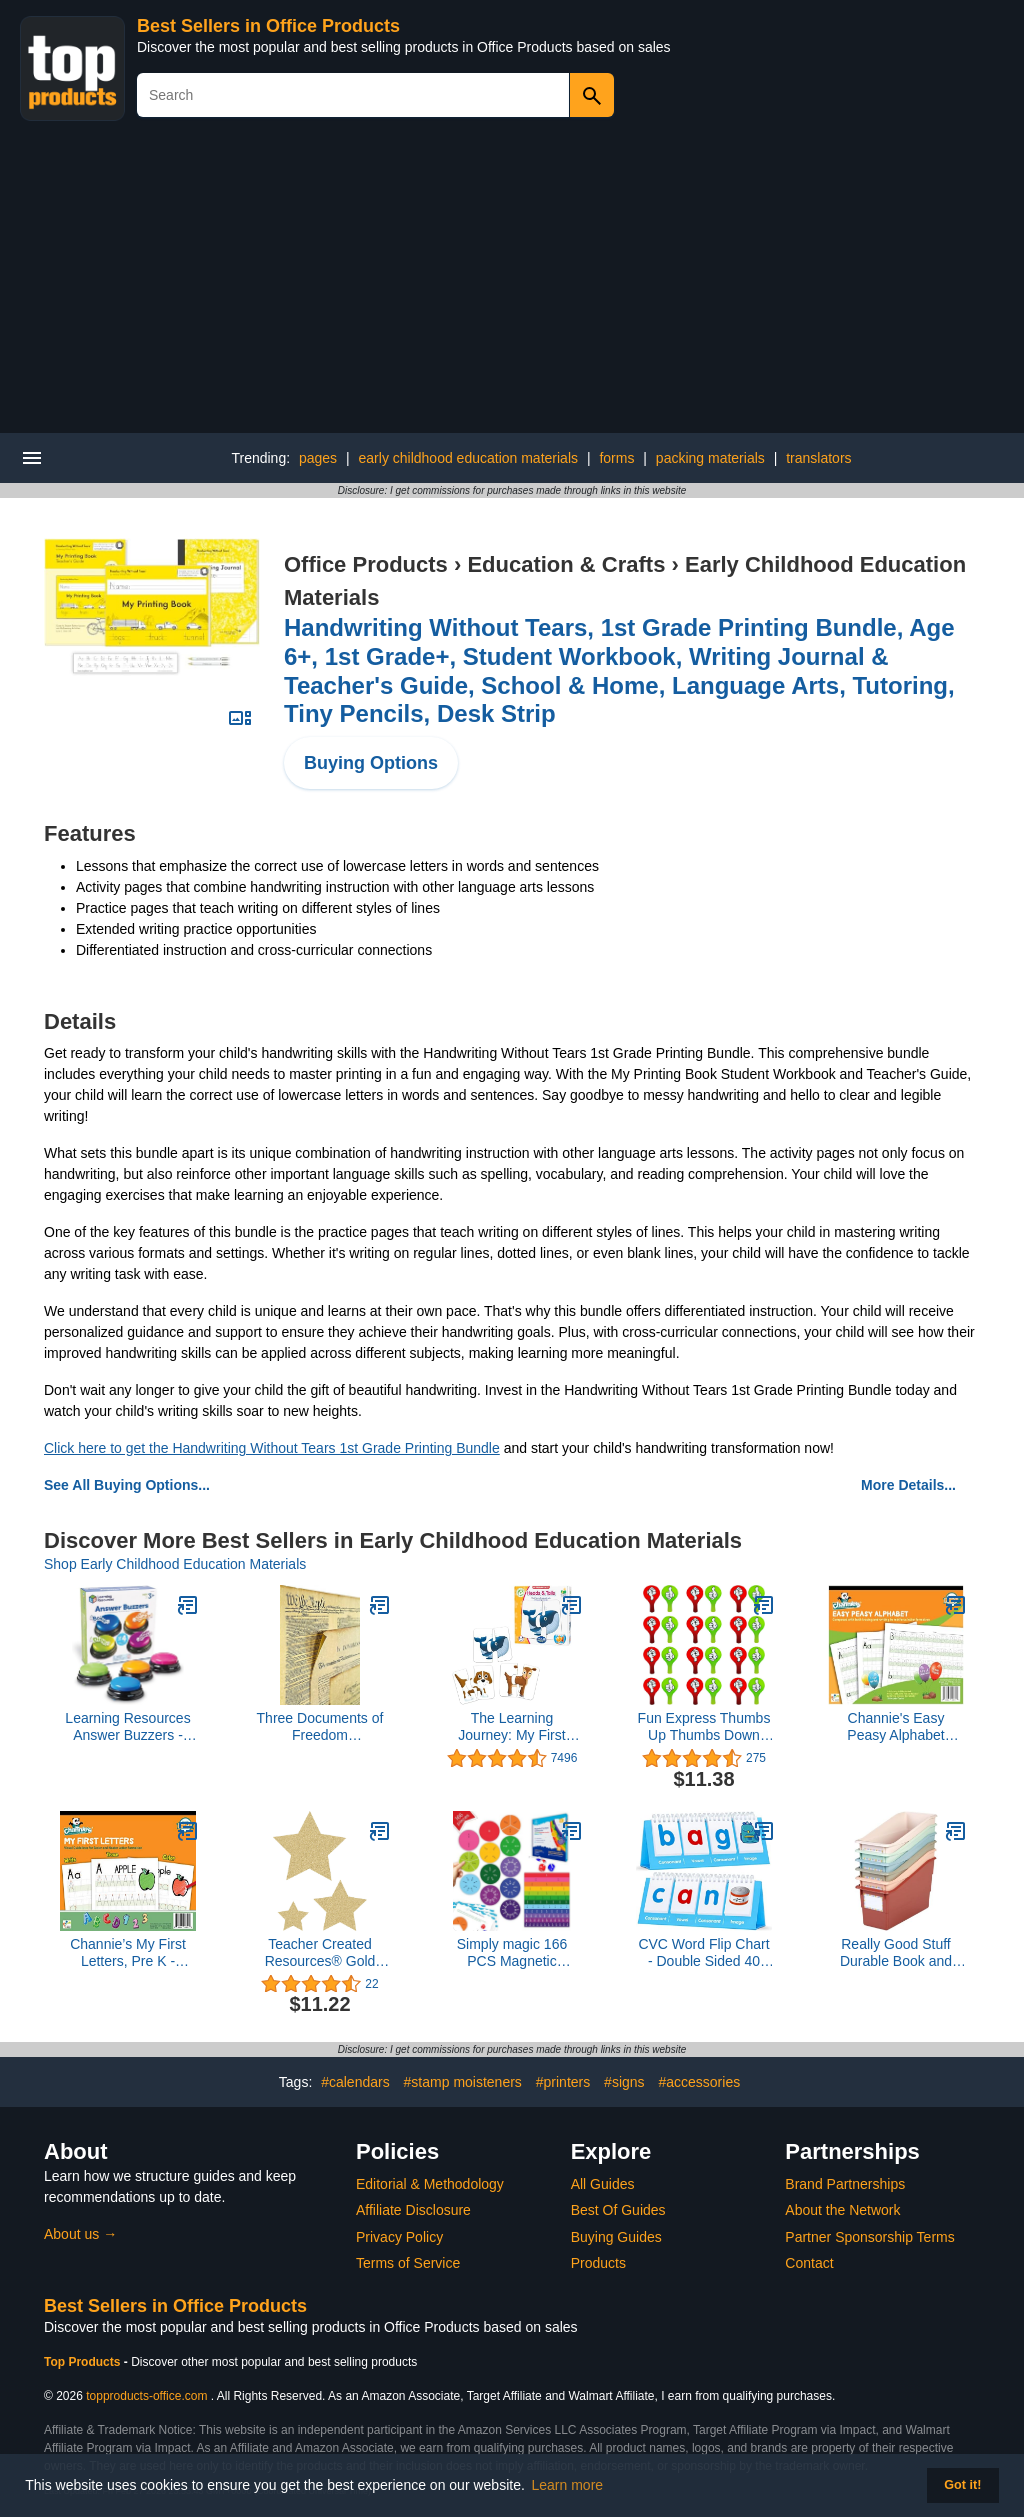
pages (318, 458)
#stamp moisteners (463, 2082)
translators (818, 458)
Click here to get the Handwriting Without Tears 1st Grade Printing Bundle (272, 1448)
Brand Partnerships (845, 2184)
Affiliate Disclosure (413, 2210)
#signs (624, 2082)
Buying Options (371, 763)
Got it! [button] (962, 2485)
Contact (809, 2263)
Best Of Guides (618, 2210)
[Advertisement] (512, 283)
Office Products (366, 564)
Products (598, 2263)
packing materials (710, 458)
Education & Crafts (566, 564)
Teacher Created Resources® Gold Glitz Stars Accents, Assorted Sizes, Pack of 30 (320, 1953)
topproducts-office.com (146, 2396)
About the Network (842, 2210)
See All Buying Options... (127, 1485)
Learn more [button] (568, 2485)
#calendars (355, 2082)
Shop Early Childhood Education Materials (175, 1564)
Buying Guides (616, 2237)
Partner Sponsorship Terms (869, 2237)
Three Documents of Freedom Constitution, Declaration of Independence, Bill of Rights (320, 1727)
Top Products (84, 2362)
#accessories (699, 2082)
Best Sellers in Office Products (268, 26)
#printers (563, 2082)
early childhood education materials (468, 458)
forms (616, 458)
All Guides (603, 2184)
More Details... (908, 1485)
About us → (80, 2234)
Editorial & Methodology (430, 2184)
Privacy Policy (399, 2237)
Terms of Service (408, 2263)
